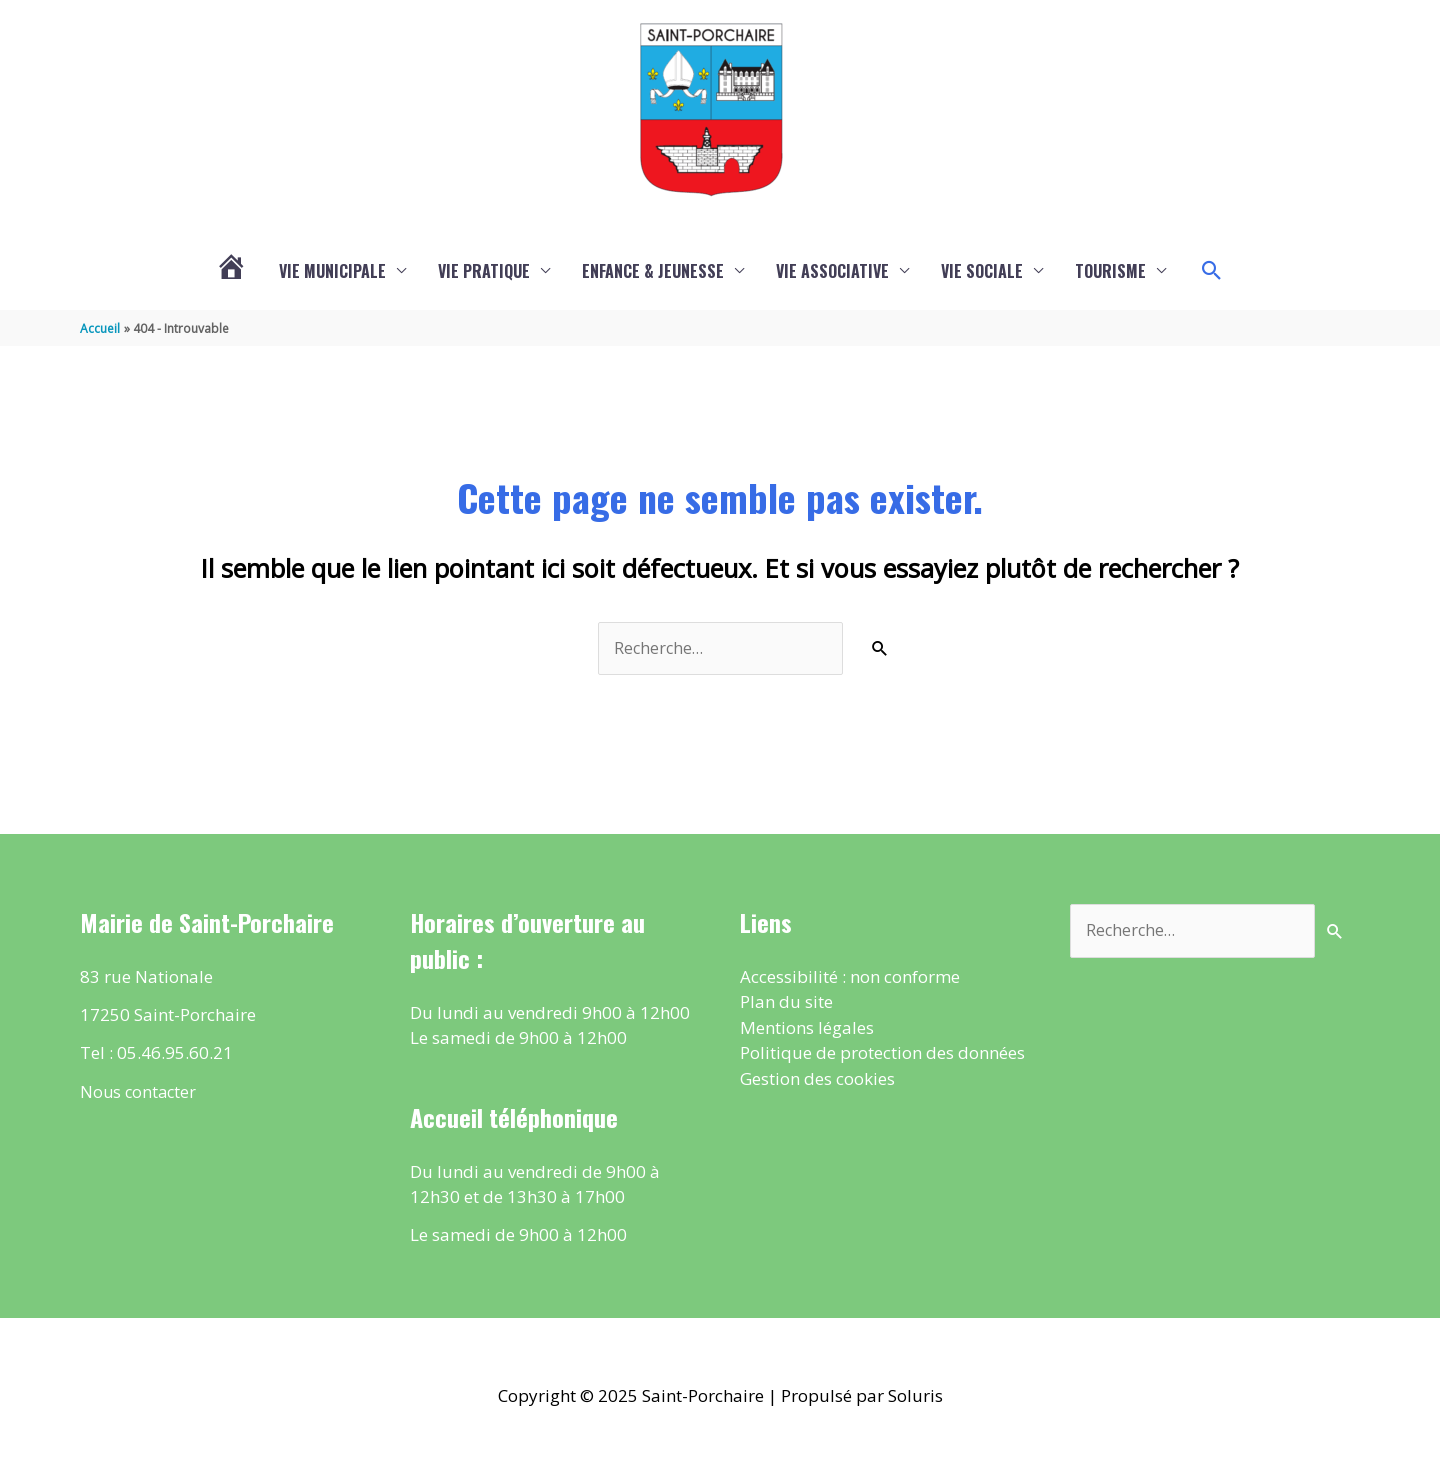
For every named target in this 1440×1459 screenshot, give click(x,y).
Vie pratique (484, 272)
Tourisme (1110, 272)
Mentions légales (807, 1029)
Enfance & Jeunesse (653, 272)
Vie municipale (332, 272)
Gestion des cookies (817, 1080)
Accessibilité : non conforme (850, 978)
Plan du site (786, 1004)
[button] (1212, 272)
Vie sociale (982, 272)
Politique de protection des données (882, 1055)
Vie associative (832, 272)
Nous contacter (140, 1093)
